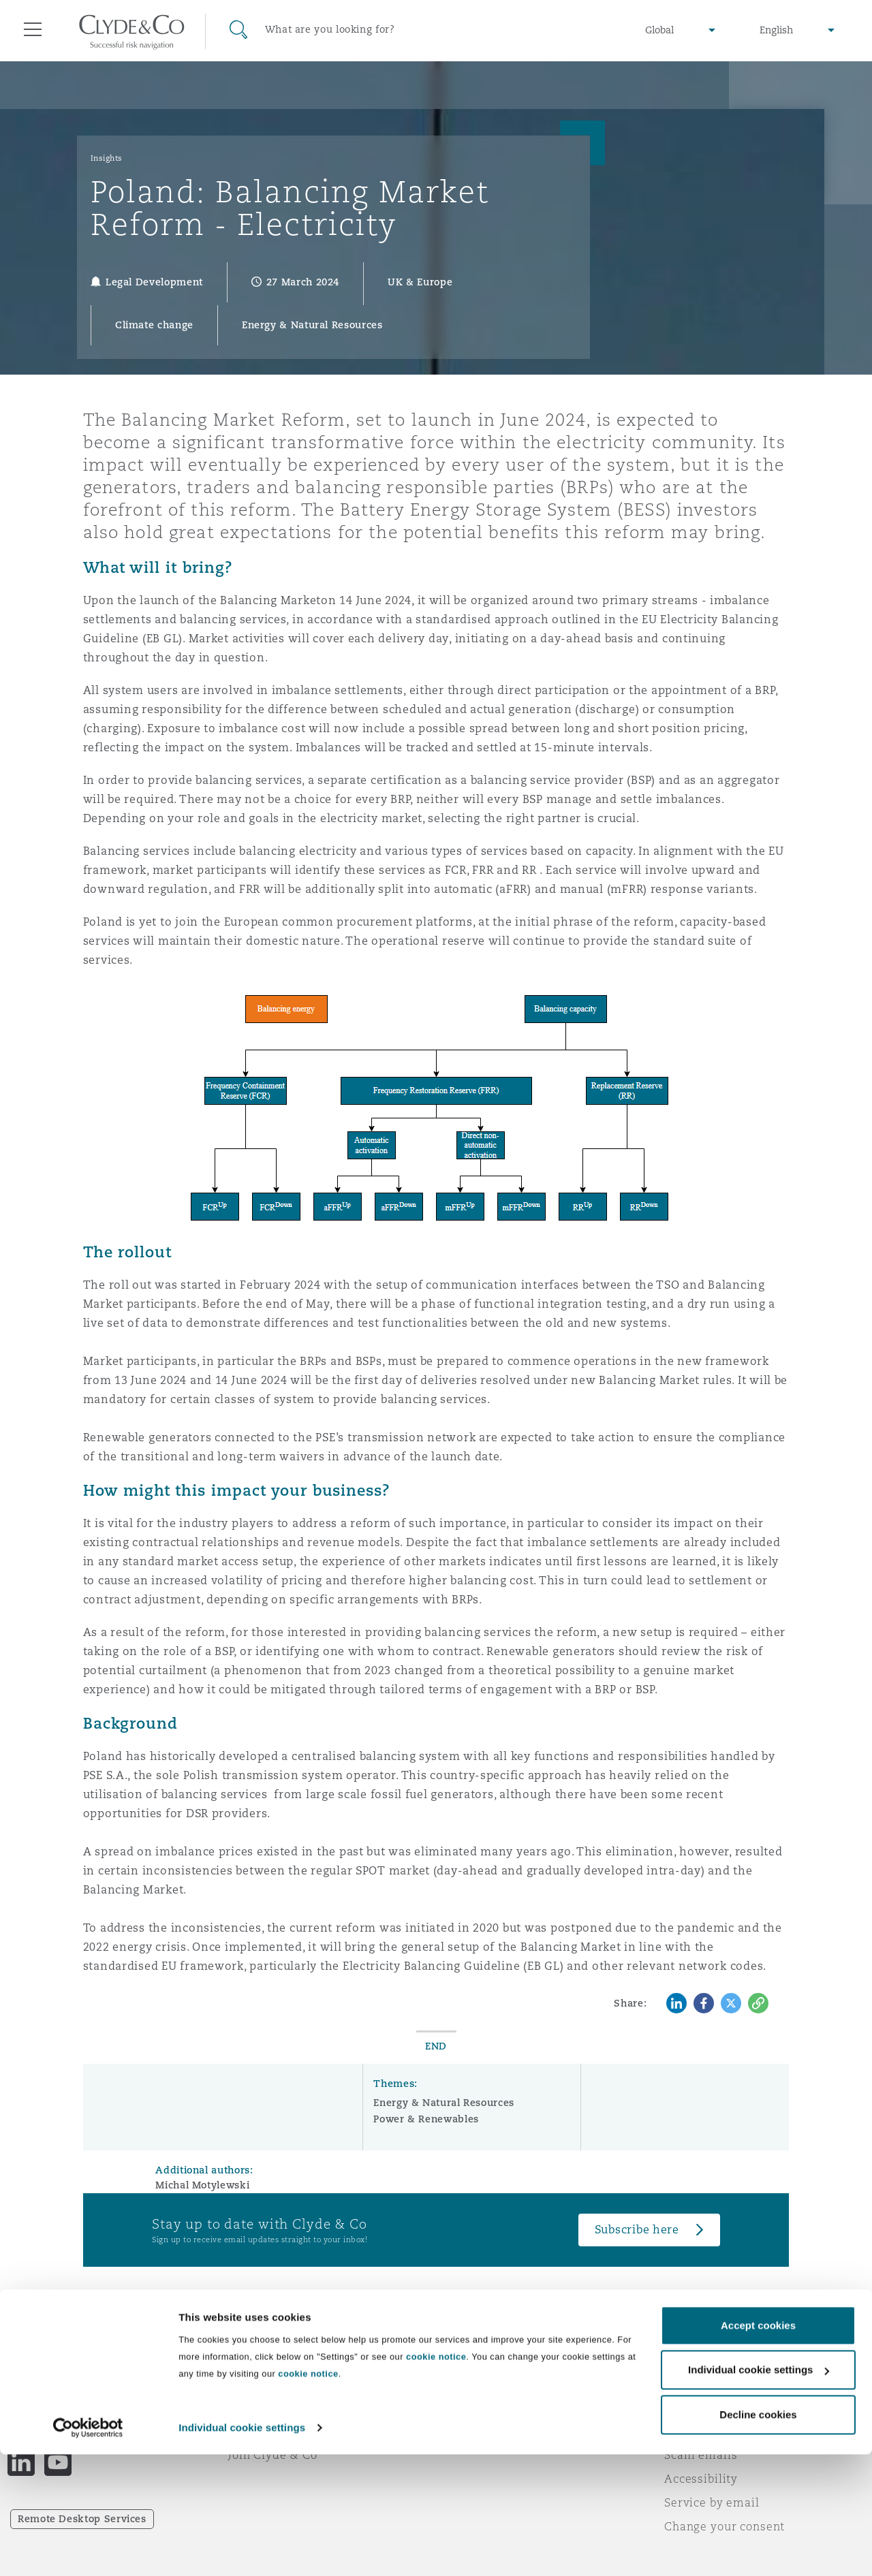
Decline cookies (757, 2536)
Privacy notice (704, 2383)
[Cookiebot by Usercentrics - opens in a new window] (88, 2549)
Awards (250, 2383)
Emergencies (500, 2360)
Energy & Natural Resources (443, 2102)
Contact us (477, 2408)
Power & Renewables (426, 2119)
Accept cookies (758, 2447)
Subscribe (474, 2384)
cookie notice (436, 2478)
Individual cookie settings (241, 2549)
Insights (107, 158)
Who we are (262, 2359)
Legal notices (702, 2359)
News (244, 2407)
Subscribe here (637, 2229)
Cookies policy (705, 2407)
